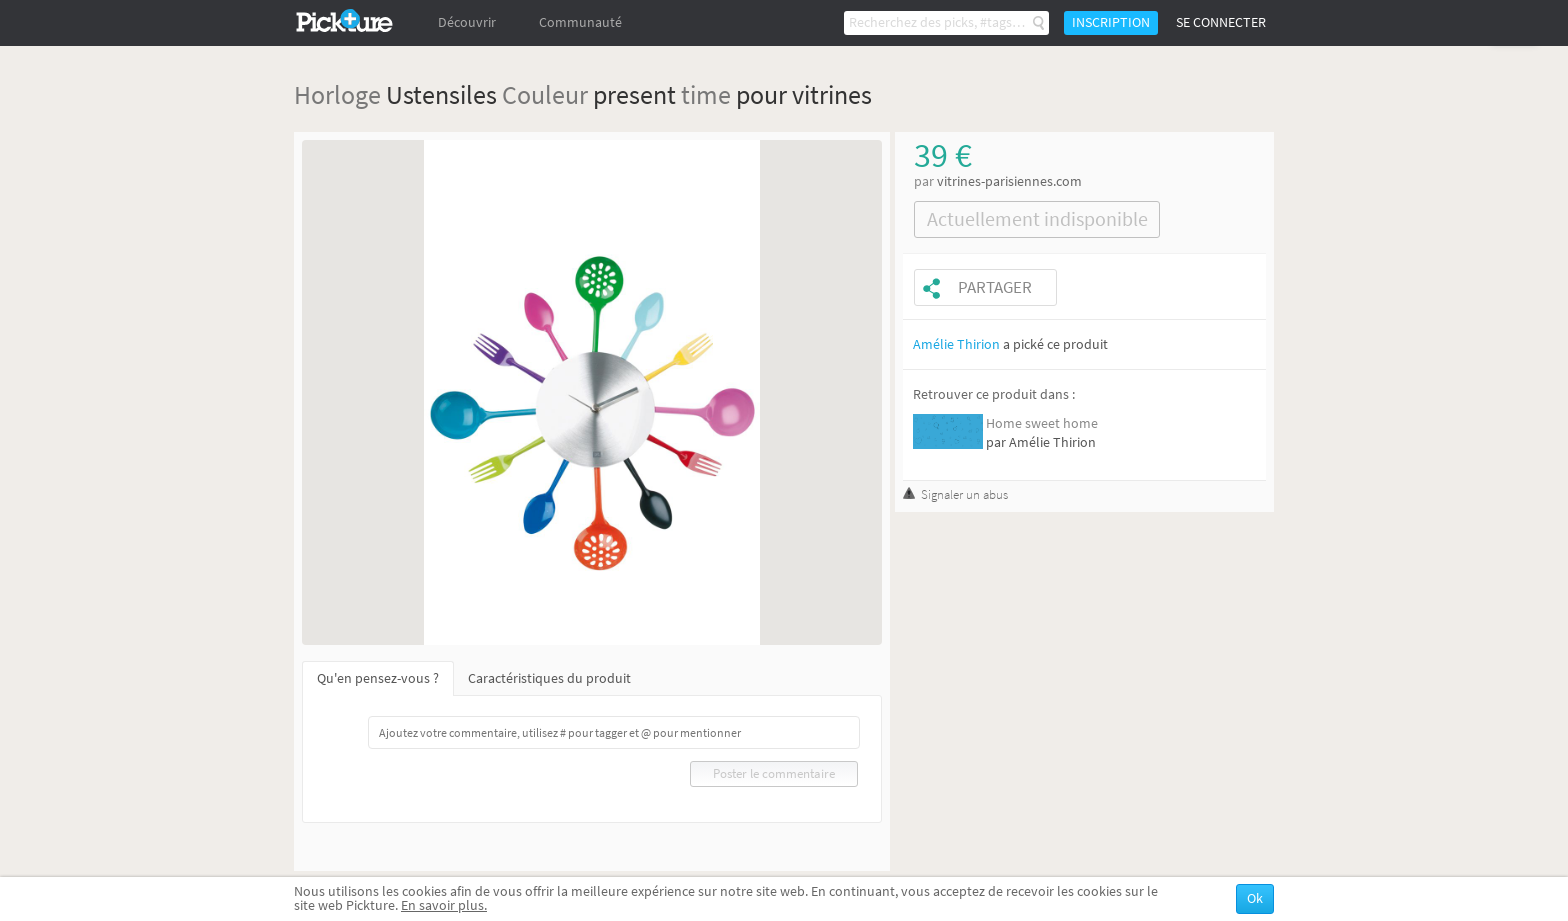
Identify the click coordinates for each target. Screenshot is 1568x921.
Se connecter (1221, 22)
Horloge (337, 94)
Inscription (1111, 22)
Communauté (580, 22)
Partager (995, 287)
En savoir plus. (444, 905)
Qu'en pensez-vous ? (378, 678)
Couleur (545, 94)
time (706, 94)
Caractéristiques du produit (549, 678)
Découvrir (467, 22)
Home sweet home (1042, 423)
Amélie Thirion (956, 344)
